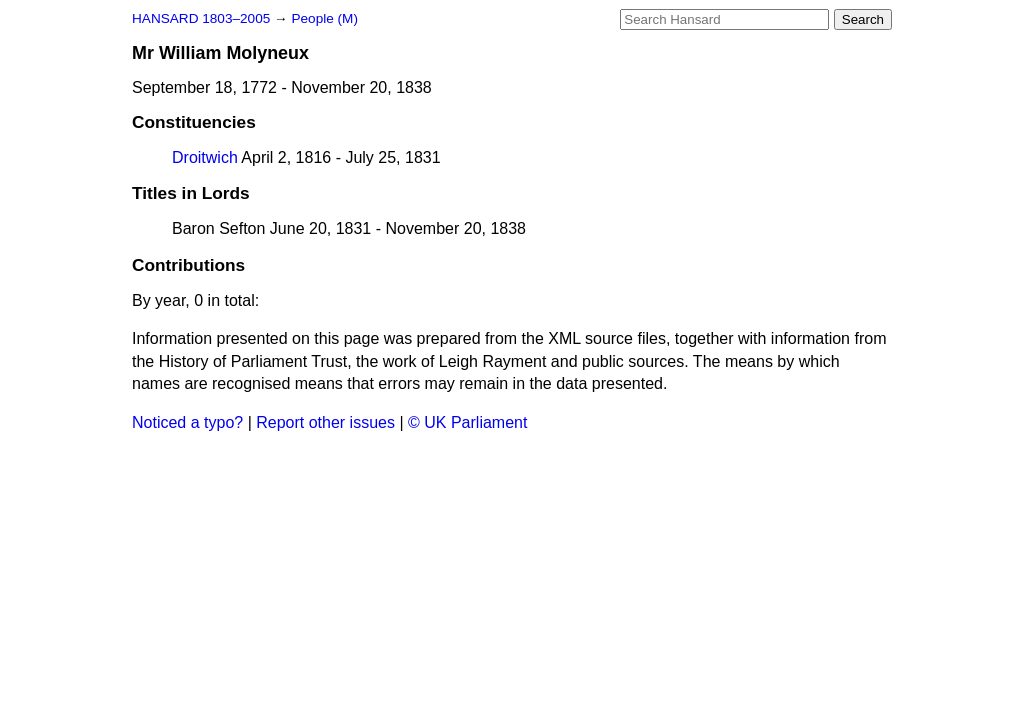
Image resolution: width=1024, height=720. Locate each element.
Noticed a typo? (187, 422)
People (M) (324, 18)
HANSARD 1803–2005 (201, 18)
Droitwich (205, 157)
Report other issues (325, 422)
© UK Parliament (467, 422)
